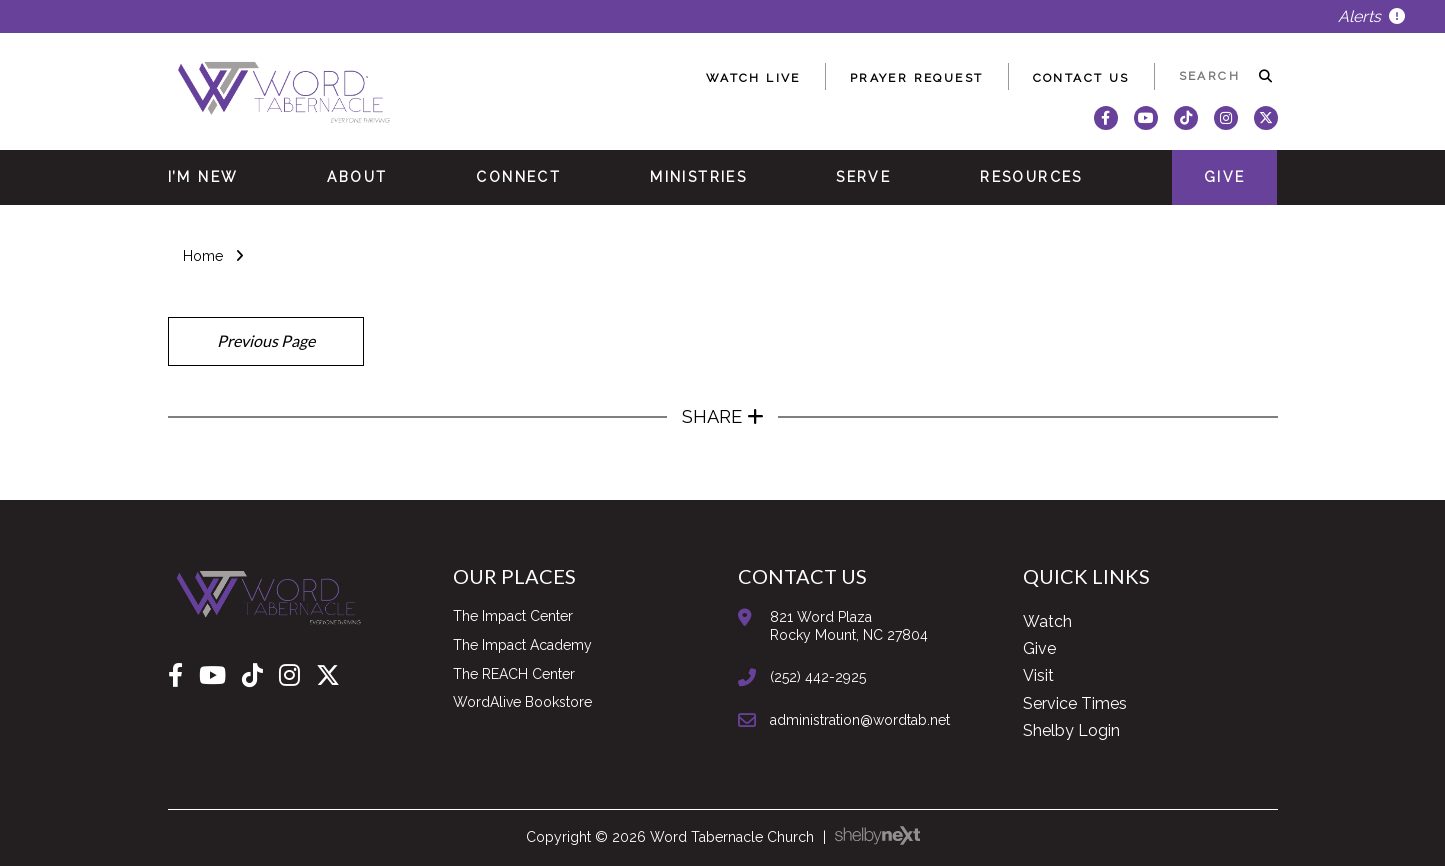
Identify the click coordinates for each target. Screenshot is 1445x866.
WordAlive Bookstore (522, 702)
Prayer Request (917, 78)
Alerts (1371, 16)
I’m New (203, 177)
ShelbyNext (877, 836)
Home (203, 256)
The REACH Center (514, 674)
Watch (1047, 621)
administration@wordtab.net (860, 720)
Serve (863, 177)
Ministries (698, 177)
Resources (1031, 177)
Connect (518, 177)
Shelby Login (1071, 730)
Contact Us (1081, 78)
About (357, 177)
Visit (1038, 675)
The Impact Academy (522, 645)
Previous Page (266, 340)
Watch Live (753, 78)
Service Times (1075, 703)
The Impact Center (513, 616)
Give (1225, 177)
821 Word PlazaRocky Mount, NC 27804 (849, 626)
